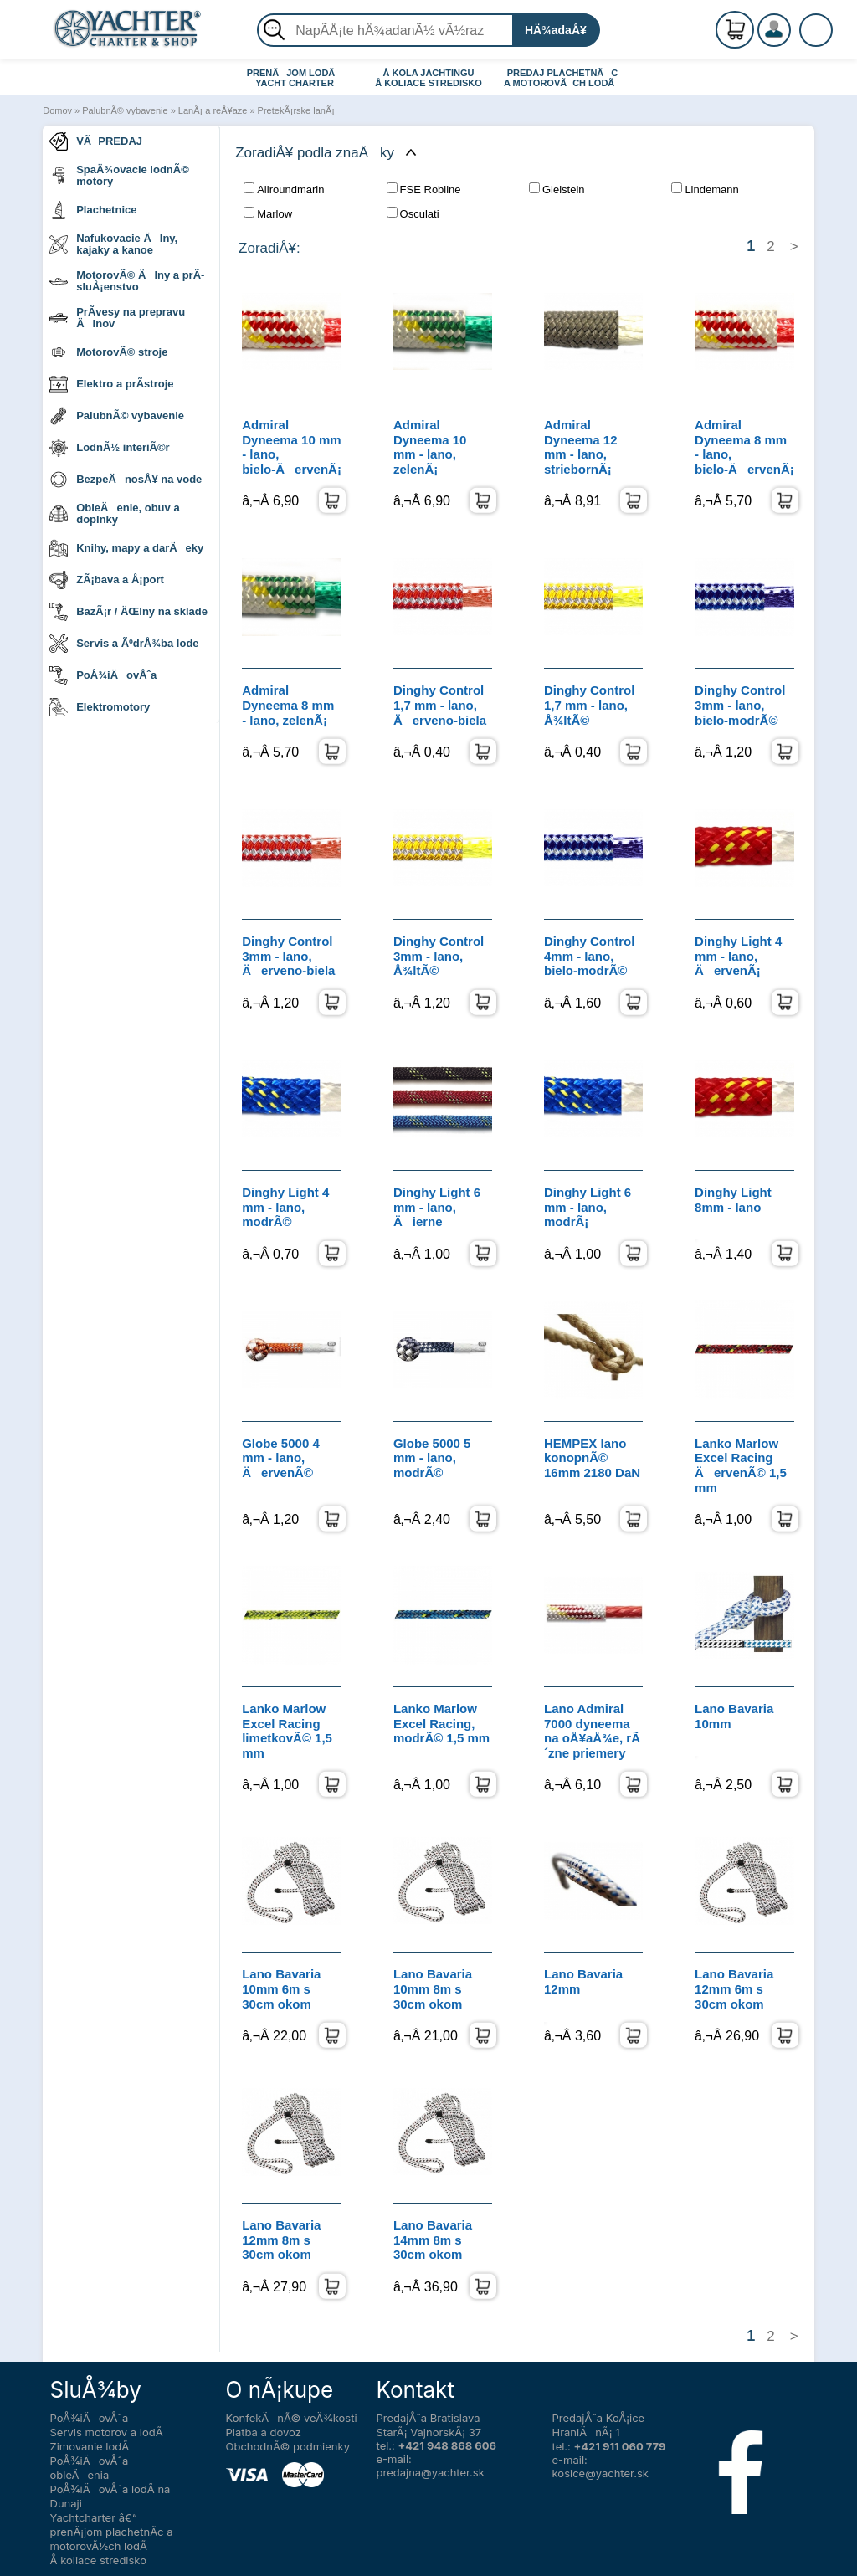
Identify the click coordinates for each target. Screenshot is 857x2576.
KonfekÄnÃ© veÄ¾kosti (291, 2418)
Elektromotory (99, 707)
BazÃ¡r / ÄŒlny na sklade (128, 612)
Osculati (413, 213)
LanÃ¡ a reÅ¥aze (213, 110)
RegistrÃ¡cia (794, 23)
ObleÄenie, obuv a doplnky (114, 513)
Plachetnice (92, 210)
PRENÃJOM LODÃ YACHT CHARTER (295, 78)
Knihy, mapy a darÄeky (126, 548)
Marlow (268, 213)
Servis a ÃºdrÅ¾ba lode (123, 643)
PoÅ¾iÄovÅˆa (103, 675)
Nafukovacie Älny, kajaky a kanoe (113, 244)
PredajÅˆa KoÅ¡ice (598, 2418)
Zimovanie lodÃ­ (90, 2446)
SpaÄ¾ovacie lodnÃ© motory (119, 175)
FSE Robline (424, 189)
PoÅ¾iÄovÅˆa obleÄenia (89, 2467)
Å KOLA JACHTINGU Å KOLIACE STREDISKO (428, 78)
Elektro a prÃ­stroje (111, 384)
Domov (57, 110)
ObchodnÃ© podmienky (288, 2446)
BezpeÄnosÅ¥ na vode (125, 479)
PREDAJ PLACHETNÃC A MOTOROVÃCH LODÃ (563, 78)
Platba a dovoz (263, 2432)
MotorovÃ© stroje (108, 352)
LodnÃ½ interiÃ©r (109, 448)
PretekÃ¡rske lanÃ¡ (296, 110)
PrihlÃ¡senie (794, 39)
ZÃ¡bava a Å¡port (106, 580)
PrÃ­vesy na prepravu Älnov (117, 317)
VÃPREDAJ (95, 141)
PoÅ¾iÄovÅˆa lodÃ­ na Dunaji (110, 2496)
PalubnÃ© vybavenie (124, 110)
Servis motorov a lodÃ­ (106, 2432)
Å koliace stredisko (98, 2560)
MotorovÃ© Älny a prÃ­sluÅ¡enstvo (126, 281)
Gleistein (557, 189)
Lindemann (704, 189)
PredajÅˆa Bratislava (428, 2418)
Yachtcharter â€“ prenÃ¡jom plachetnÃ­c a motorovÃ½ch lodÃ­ (111, 2532)
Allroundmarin (284, 189)
